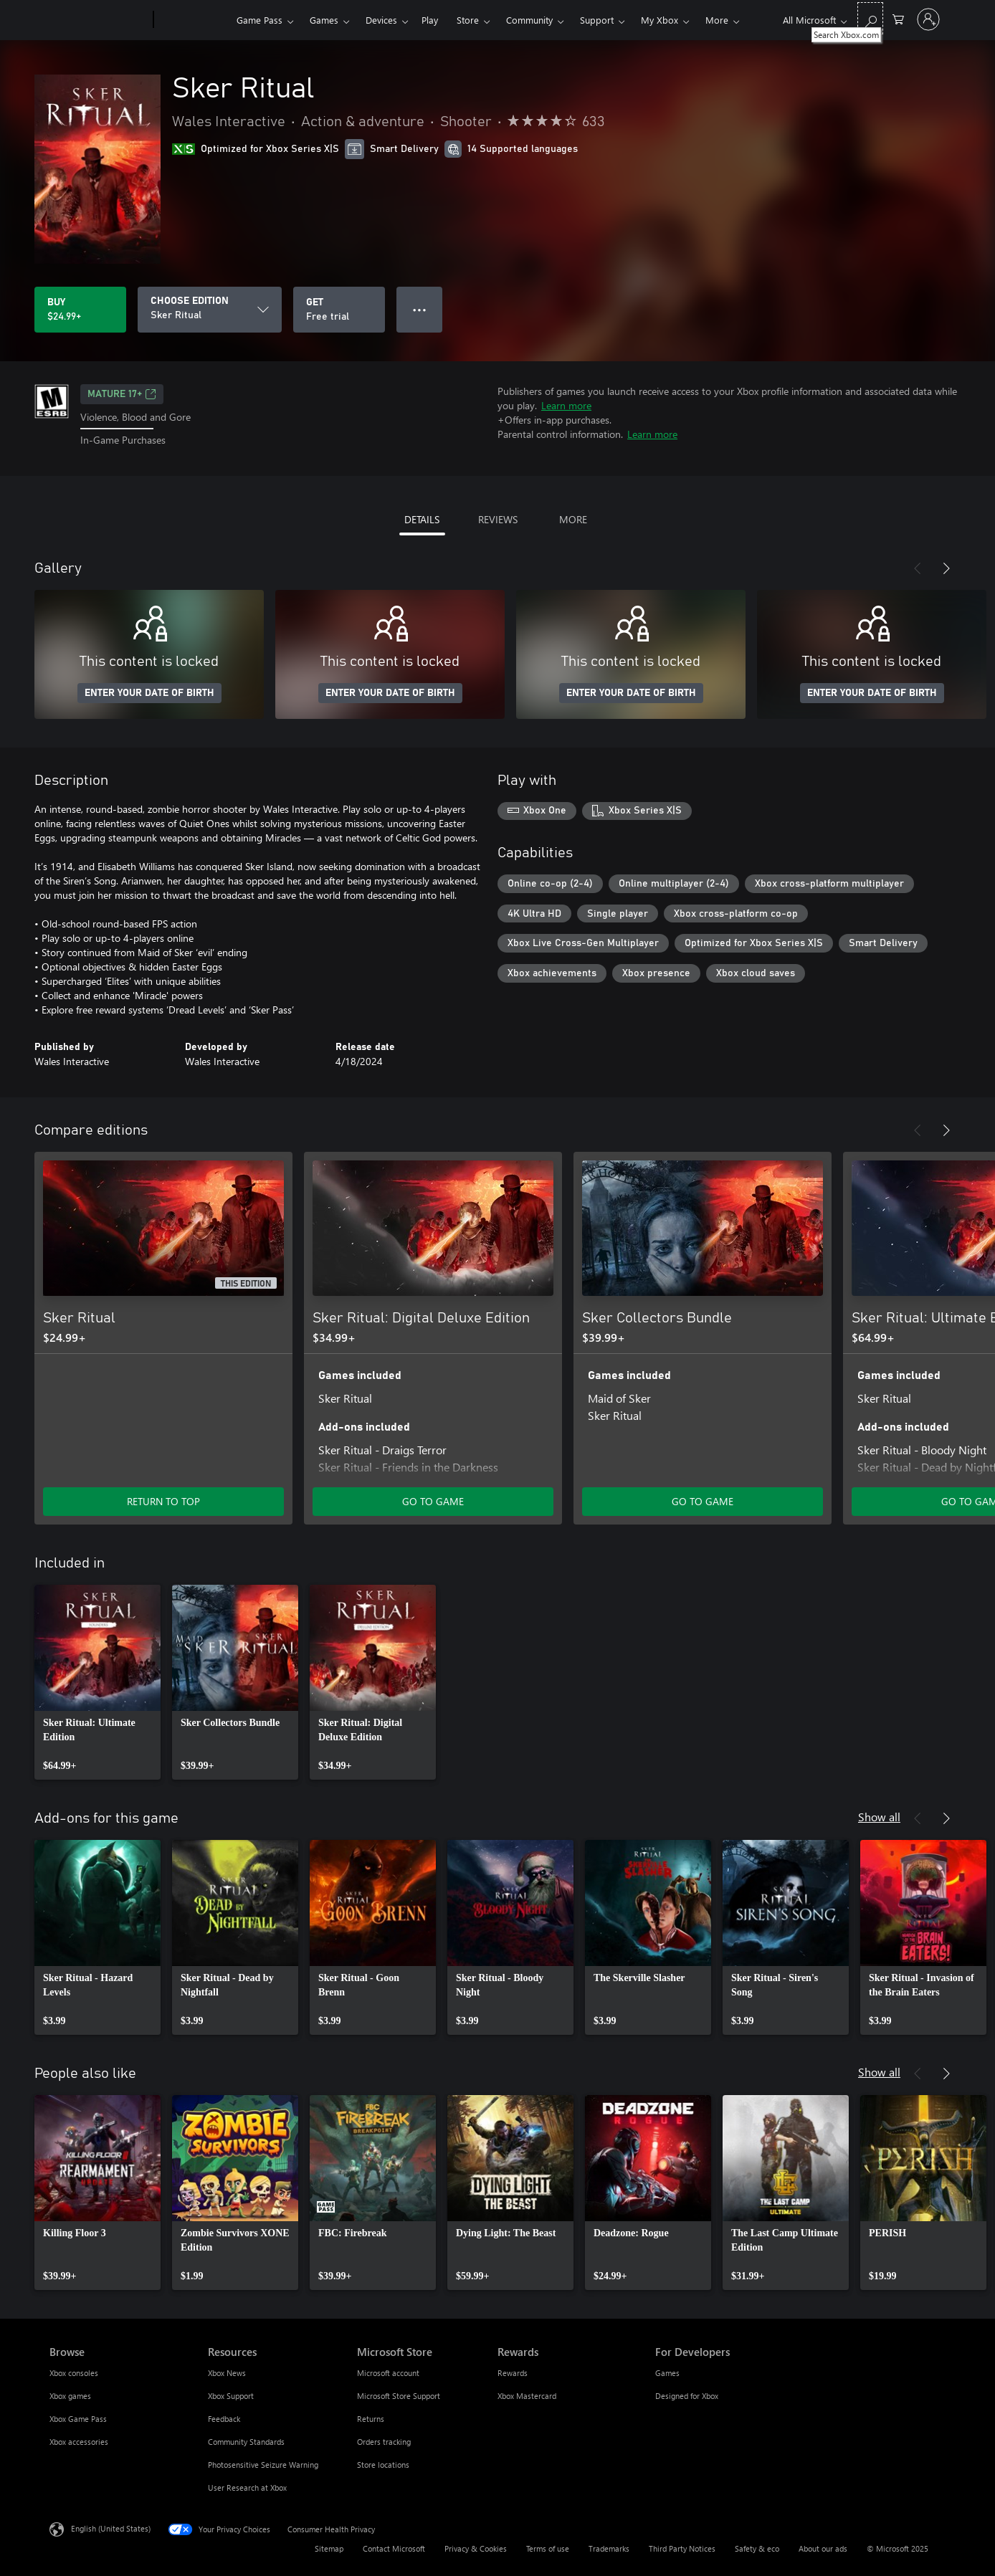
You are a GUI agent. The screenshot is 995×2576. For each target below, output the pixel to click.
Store (468, 20)
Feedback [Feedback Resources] (224, 2418)
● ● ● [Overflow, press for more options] (420, 309)
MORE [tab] (573, 519)
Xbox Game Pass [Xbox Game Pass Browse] (78, 2418)
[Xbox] (193, 20)
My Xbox (659, 20)
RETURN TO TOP (163, 1501)
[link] (97, 1682)
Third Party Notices (682, 2548)
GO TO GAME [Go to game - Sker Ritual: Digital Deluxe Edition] (433, 1501)
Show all (879, 1816)
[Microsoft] (98, 20)
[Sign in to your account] (928, 19)
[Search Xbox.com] (870, 18)
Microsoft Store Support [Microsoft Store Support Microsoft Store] (398, 2395)
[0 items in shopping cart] (898, 18)
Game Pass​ (259, 20)
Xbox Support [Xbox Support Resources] (231, 2395)
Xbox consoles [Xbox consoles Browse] (73, 2372)
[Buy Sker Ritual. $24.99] (80, 310)
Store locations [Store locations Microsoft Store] (383, 2464)
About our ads (823, 2548)
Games (324, 20)
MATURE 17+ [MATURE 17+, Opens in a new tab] (121, 394)
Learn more (566, 405)
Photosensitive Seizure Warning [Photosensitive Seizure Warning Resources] (263, 2464)
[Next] (946, 568)
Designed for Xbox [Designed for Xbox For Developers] (686, 2395)
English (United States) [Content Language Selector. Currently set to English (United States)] (111, 2527)
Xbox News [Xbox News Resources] (227, 2372)
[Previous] (917, 568)
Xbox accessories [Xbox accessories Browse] (78, 2441)
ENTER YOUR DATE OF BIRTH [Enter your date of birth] (149, 693)
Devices (381, 20)
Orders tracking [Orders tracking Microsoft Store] (384, 2441)
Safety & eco (757, 2548)
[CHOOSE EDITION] (210, 310)
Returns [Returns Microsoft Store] (370, 2418)
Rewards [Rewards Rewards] (513, 2372)
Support (597, 20)
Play (430, 20)
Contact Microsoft (394, 2548)
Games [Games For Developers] (667, 2372)
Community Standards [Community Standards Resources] (246, 2441)
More (716, 20)
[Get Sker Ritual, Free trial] (339, 310)
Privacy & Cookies (475, 2548)
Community (529, 20)
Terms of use (547, 2548)
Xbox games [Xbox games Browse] (70, 2395)
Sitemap (329, 2548)
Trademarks (609, 2548)
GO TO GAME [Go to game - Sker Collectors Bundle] (702, 1501)
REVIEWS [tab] (498, 519)
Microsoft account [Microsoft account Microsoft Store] (388, 2372)
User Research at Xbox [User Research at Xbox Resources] (247, 2487)
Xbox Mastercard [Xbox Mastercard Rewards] (527, 2395)
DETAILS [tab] (421, 519)
